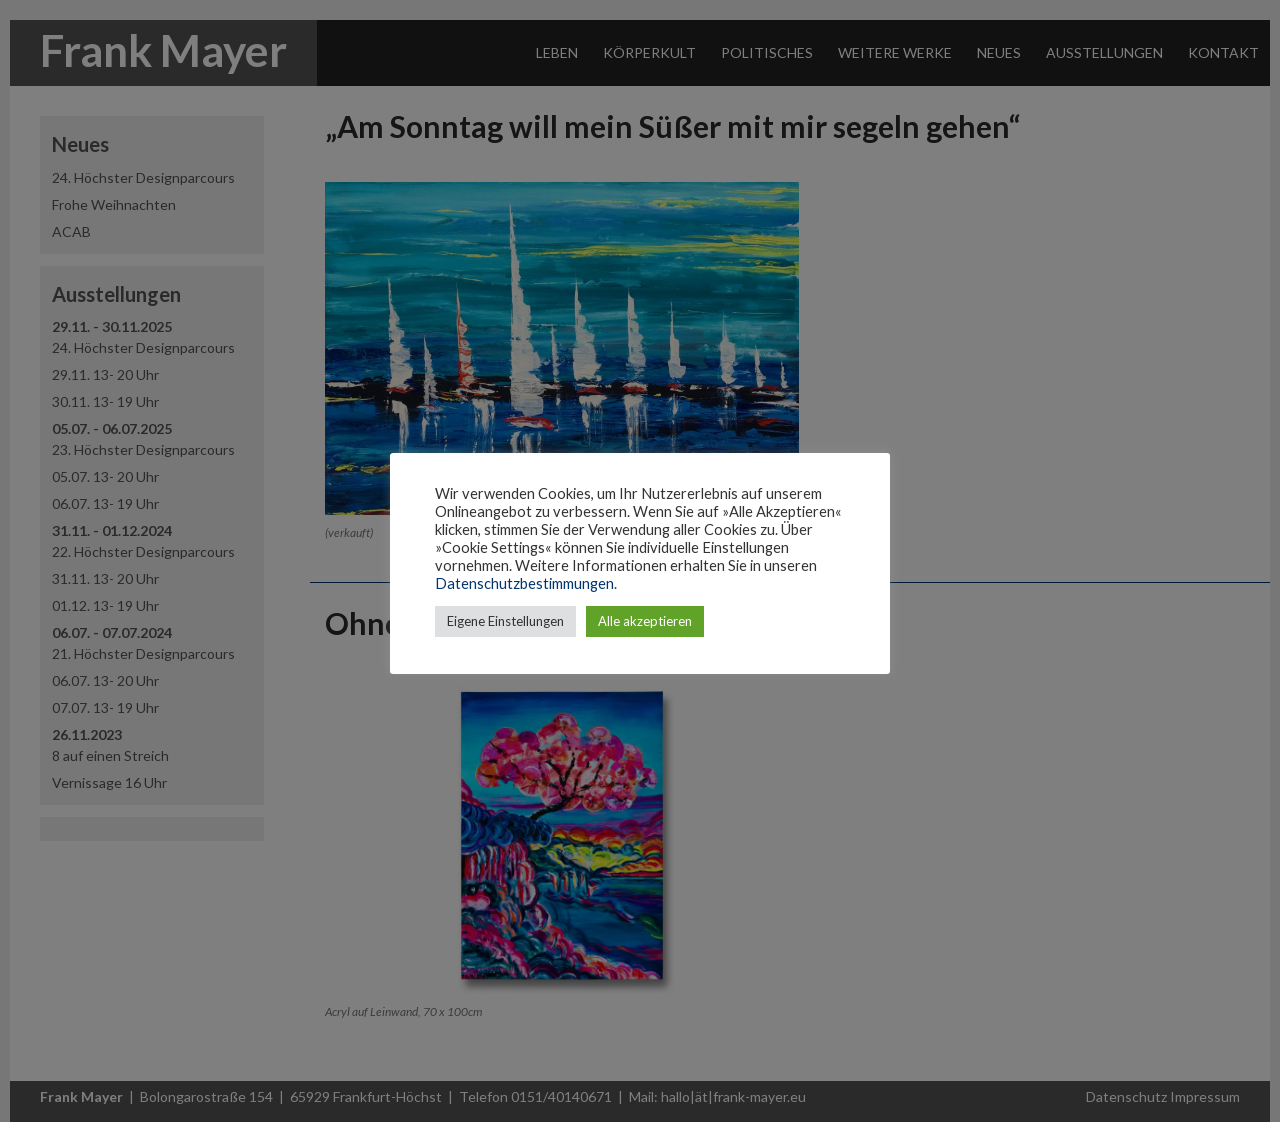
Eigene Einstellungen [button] (505, 621)
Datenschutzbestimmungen (524, 583)
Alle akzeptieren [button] (645, 621)
